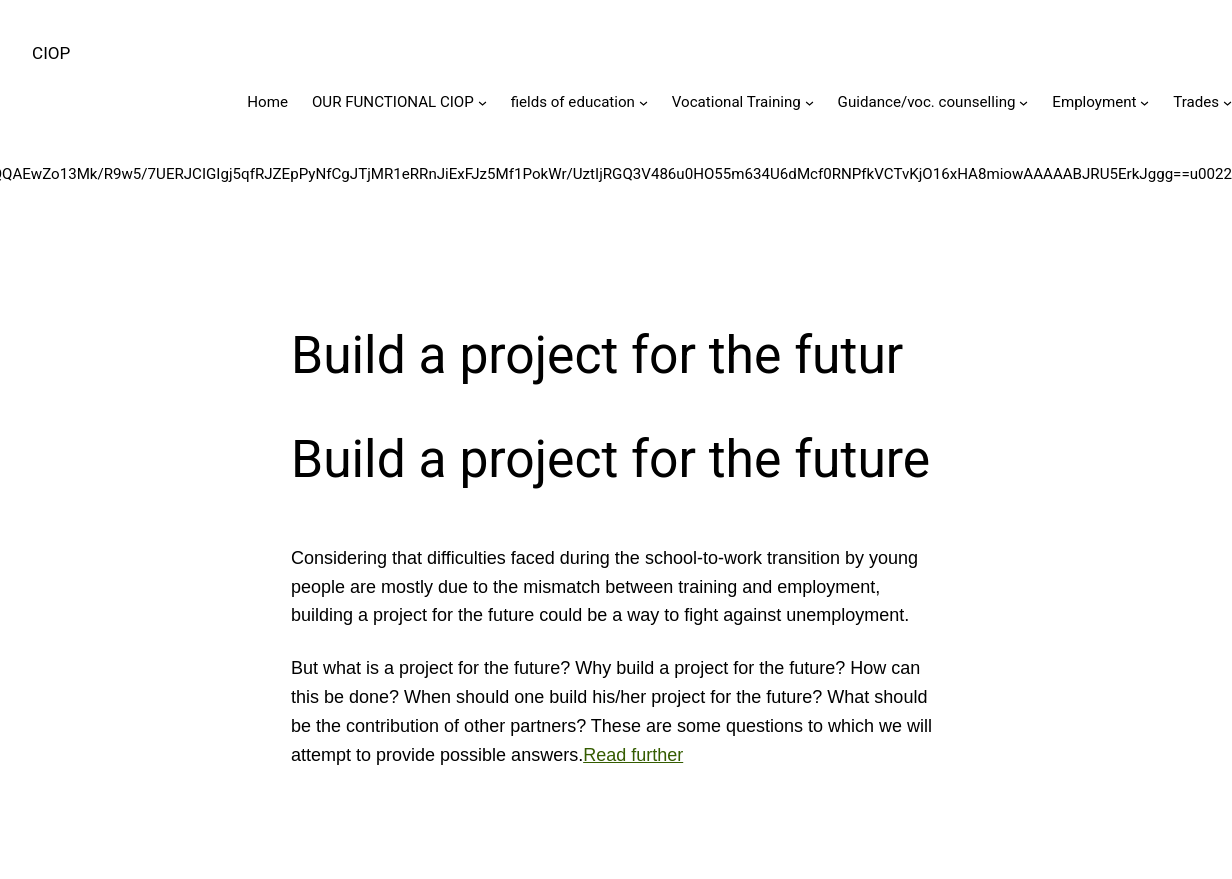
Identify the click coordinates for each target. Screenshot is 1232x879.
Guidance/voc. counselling (927, 102)
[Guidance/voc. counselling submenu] (1023, 102)
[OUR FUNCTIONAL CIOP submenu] (482, 102)
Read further (633, 755)
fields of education (573, 102)
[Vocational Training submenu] (809, 102)
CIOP (51, 53)
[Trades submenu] (1227, 102)
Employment (1094, 102)
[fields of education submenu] (643, 102)
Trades (1196, 102)
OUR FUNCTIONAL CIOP (393, 102)
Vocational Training (736, 102)
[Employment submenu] (1144, 102)
